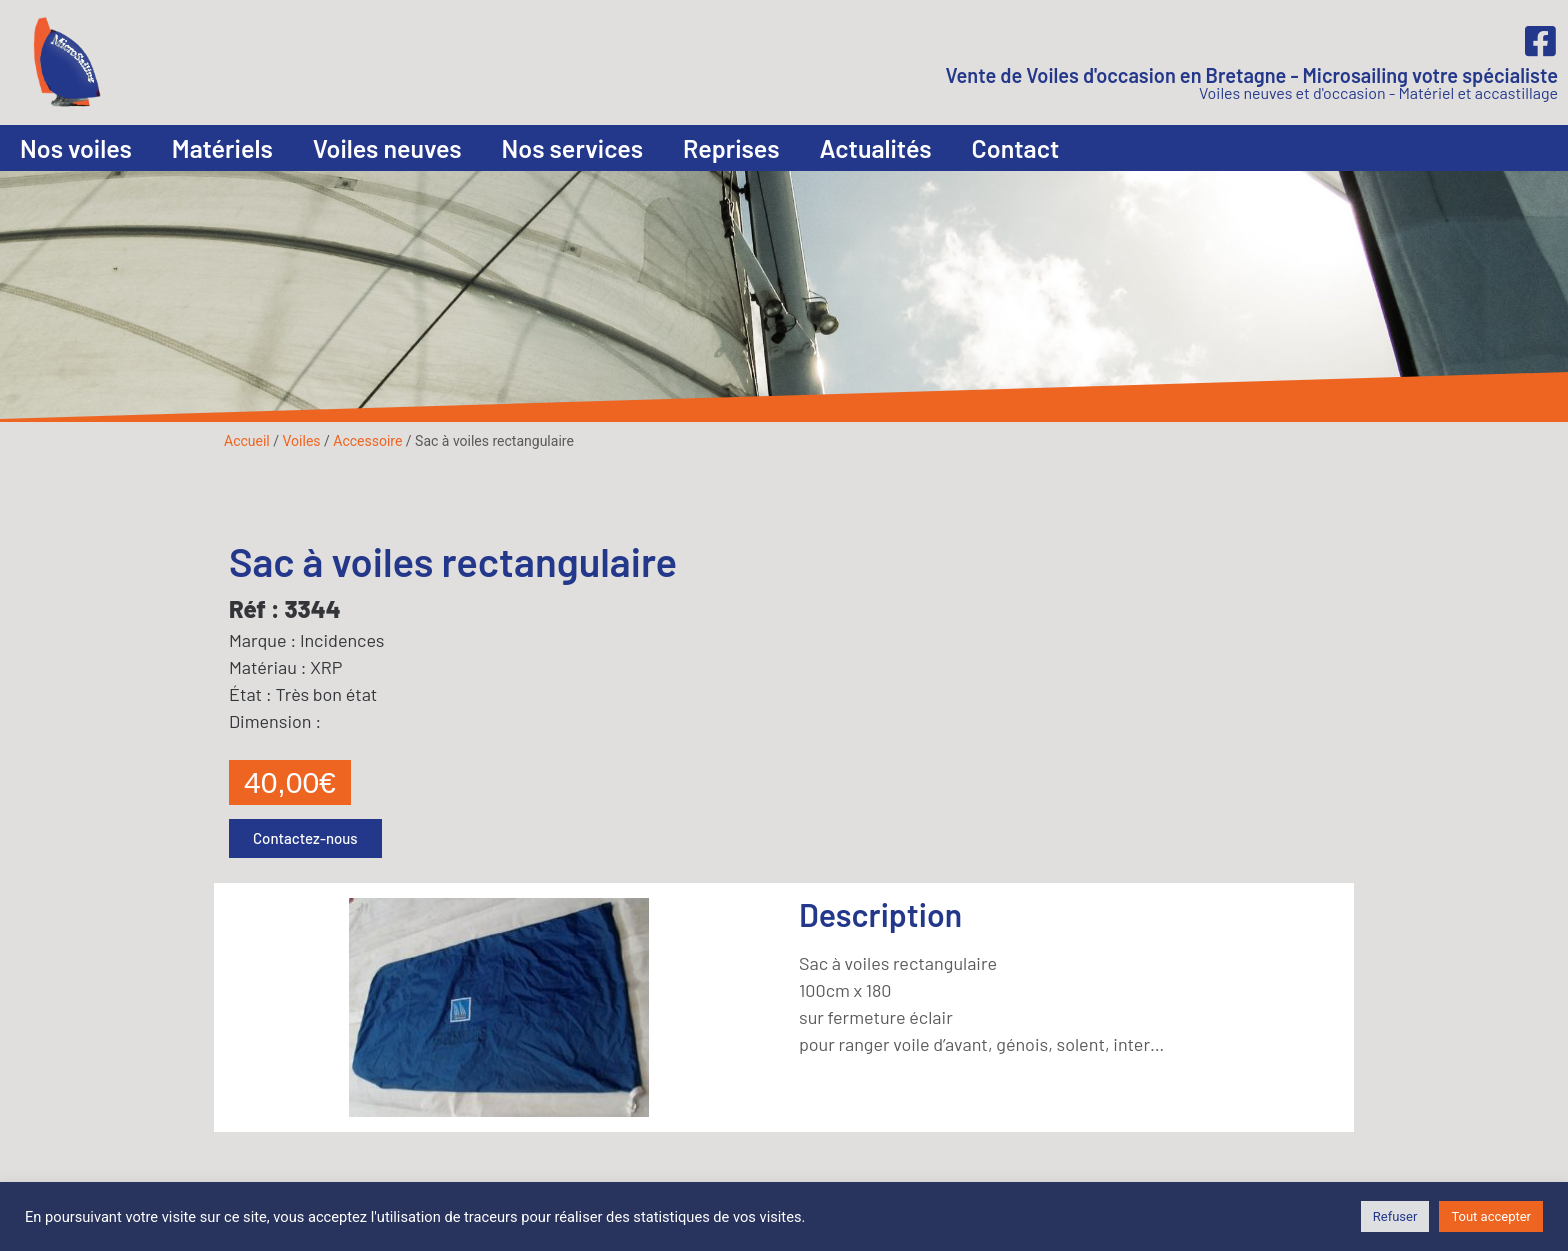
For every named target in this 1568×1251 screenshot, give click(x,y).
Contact (1016, 148)
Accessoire (367, 441)
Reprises (731, 148)
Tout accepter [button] (1491, 1216)
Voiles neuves (387, 148)
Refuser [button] (1395, 1216)
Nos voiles (76, 148)
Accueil (247, 441)
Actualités (876, 148)
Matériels (222, 148)
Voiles (301, 441)
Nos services (572, 148)
